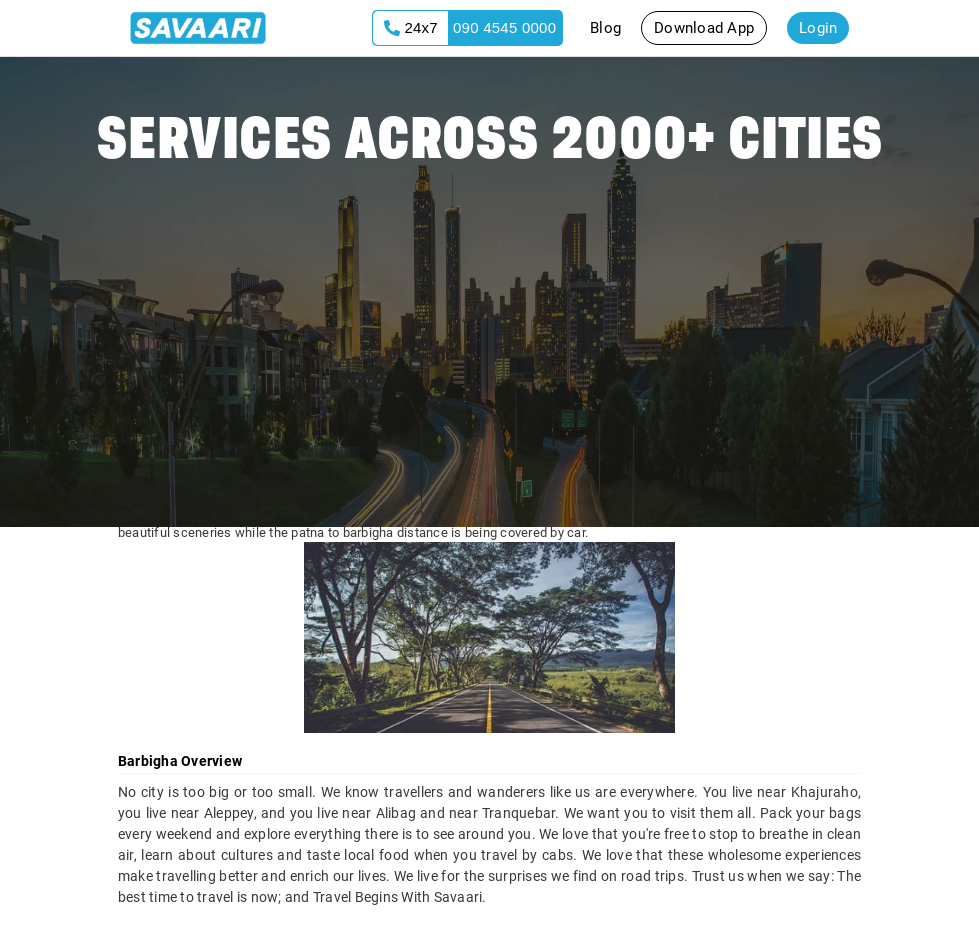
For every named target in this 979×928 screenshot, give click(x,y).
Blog (605, 28)
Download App (704, 28)
